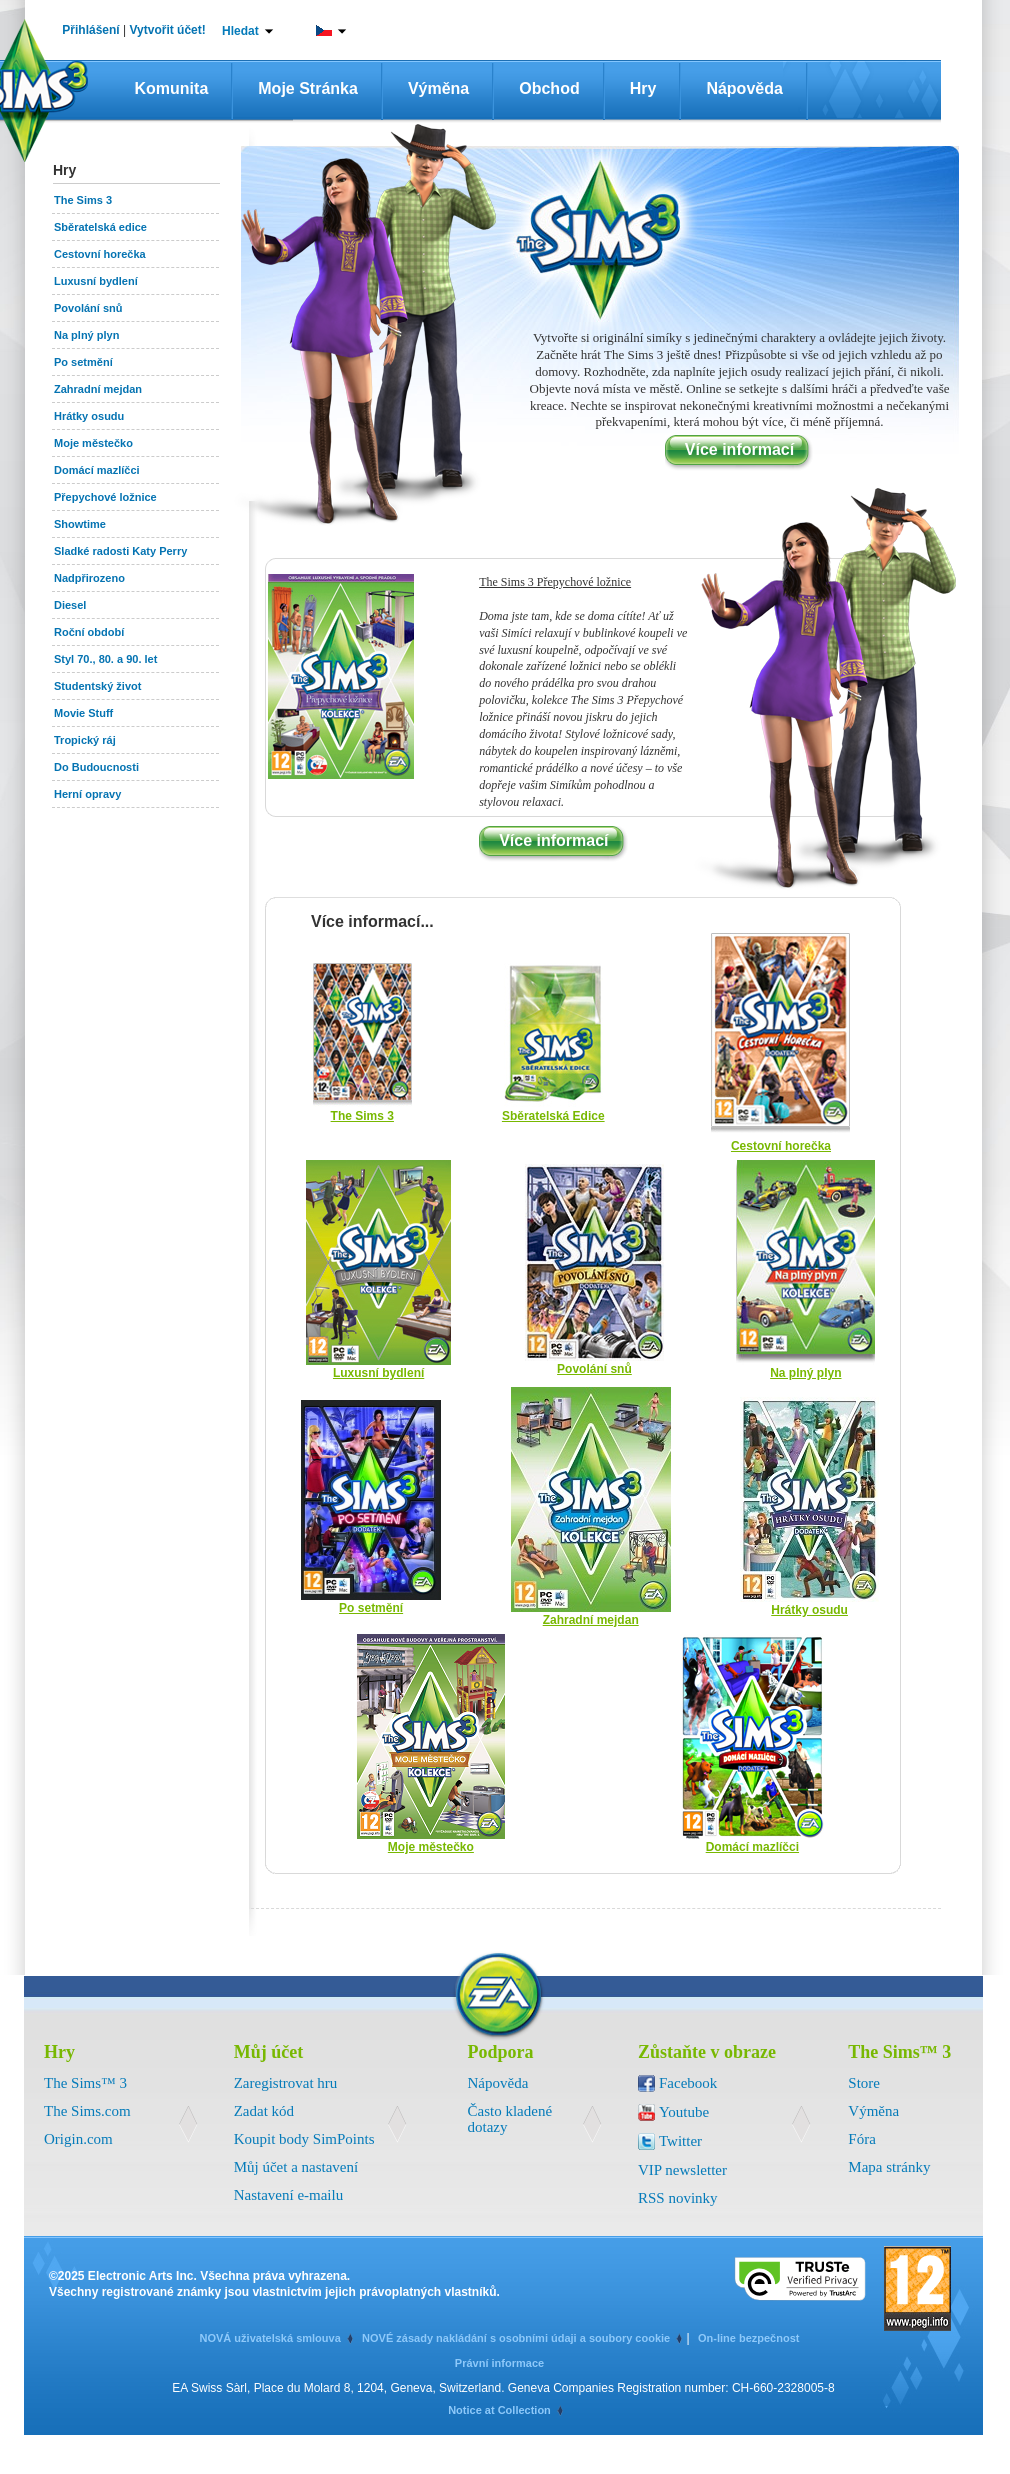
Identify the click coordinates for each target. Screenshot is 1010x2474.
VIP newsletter (682, 2170)
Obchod (549, 88)
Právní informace (499, 2363)
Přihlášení (90, 30)
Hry (643, 88)
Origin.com (78, 2139)
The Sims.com (87, 2111)
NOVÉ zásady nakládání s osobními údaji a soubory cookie (516, 2338)
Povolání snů (594, 1369)
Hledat (240, 31)
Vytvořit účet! (168, 30)
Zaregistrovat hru (286, 2083)
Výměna (438, 88)
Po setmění (371, 1608)
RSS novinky (678, 2198)
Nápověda (744, 88)
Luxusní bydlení (378, 1373)
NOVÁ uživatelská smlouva (270, 2338)
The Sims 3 (362, 1116)
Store (864, 2083)
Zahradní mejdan (591, 1620)
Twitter (680, 2141)
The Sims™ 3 (85, 2083)
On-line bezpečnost (748, 2338)
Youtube (684, 2112)
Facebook (688, 2083)
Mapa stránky (889, 2167)
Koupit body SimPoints (304, 2139)
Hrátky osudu (809, 1610)
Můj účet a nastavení (296, 2167)
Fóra (862, 2139)
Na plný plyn (805, 1373)
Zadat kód (264, 2111)
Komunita (172, 88)
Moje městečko (431, 1847)
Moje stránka (308, 88)
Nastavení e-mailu (289, 2195)
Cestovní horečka (781, 1146)
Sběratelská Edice (553, 1116)
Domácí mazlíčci (752, 1847)
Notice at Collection (499, 2410)
